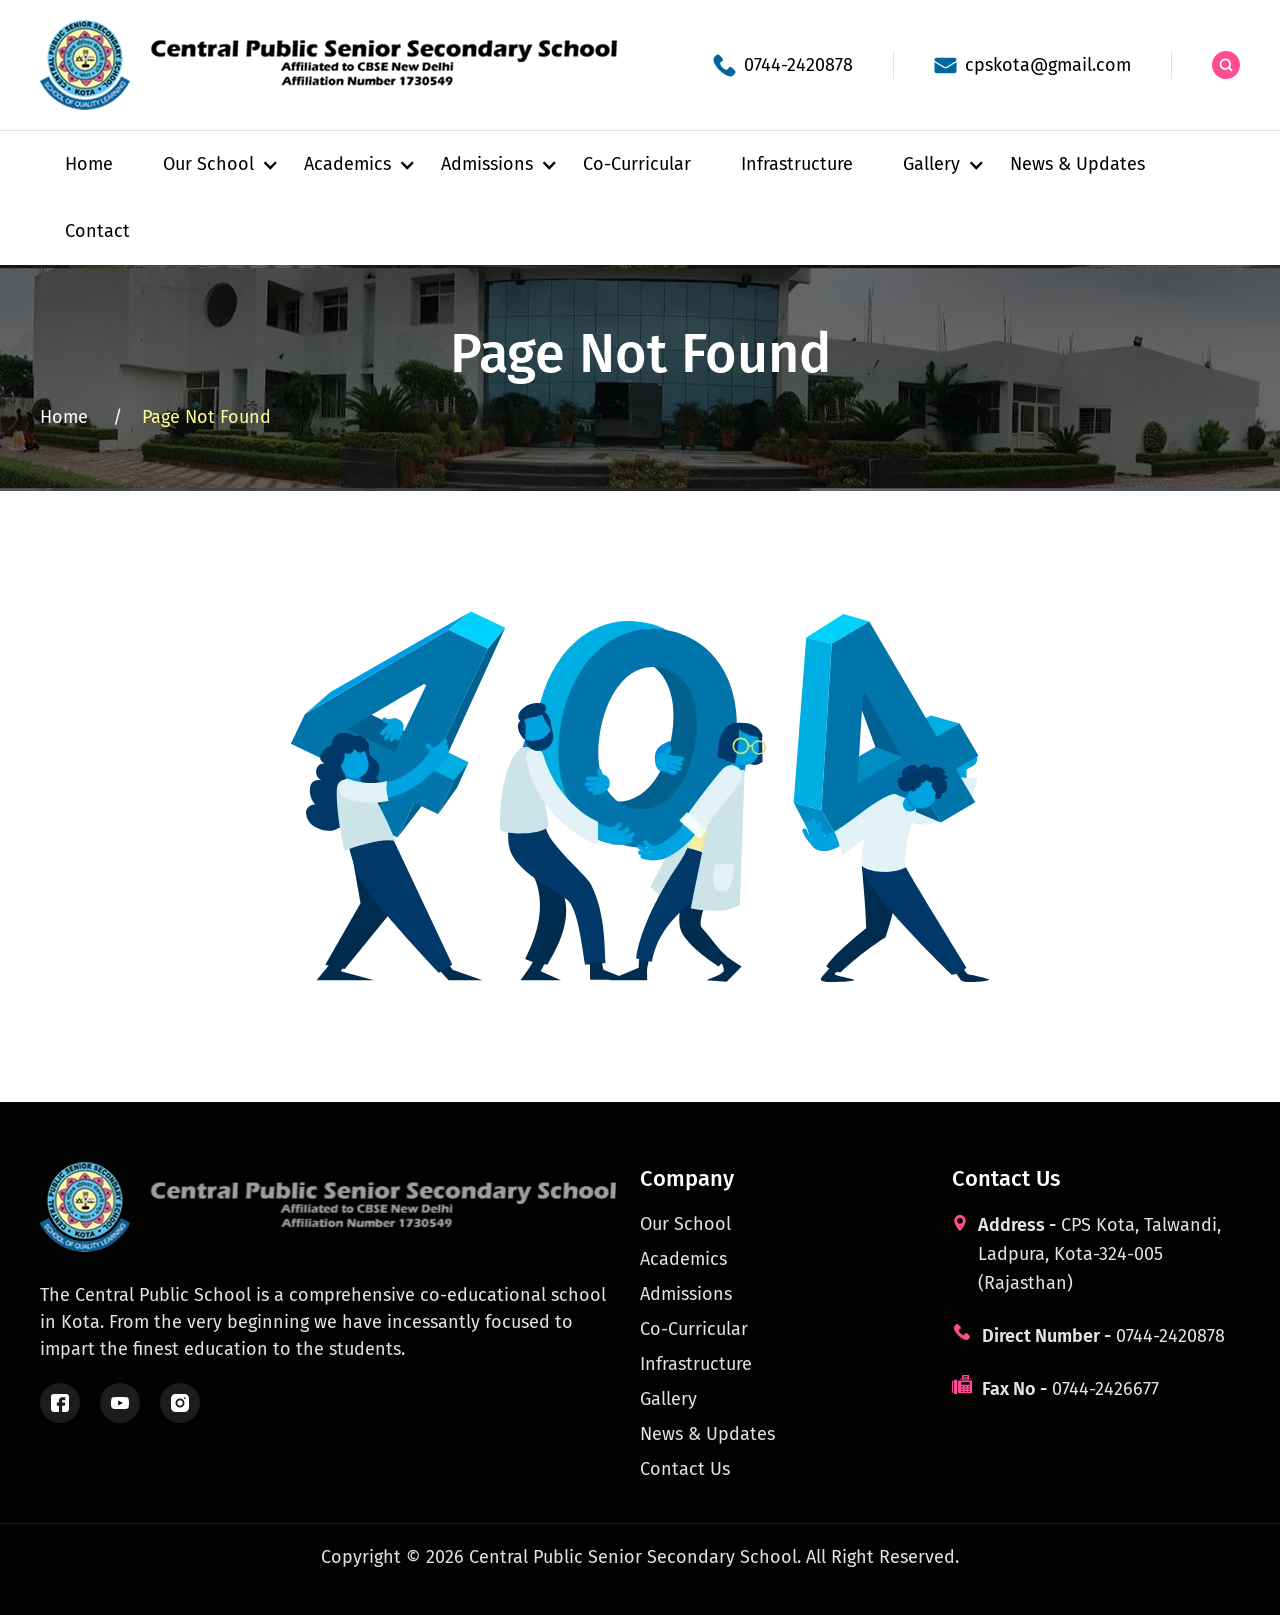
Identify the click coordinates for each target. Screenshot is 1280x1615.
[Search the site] (1226, 65)
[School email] (1032, 65)
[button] (208, 164)
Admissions (686, 1294)
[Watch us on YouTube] (120, 1403)
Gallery (668, 1399)
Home (89, 164)
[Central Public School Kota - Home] (340, 65)
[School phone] (783, 65)
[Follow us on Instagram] (180, 1403)
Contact (97, 231)
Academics (683, 1259)
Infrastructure (797, 164)
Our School (685, 1224)
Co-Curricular (637, 164)
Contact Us (685, 1469)
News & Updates (1077, 164)
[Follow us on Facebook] (60, 1403)
